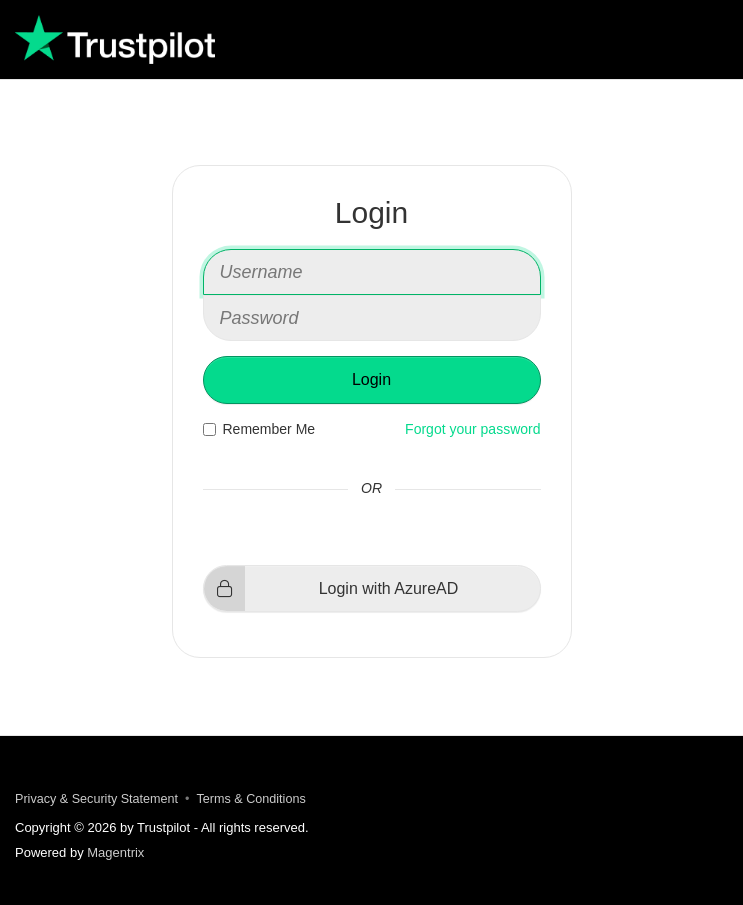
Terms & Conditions (251, 799)
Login (371, 379)
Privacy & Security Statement (96, 799)
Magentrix (115, 852)
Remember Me (259, 429)
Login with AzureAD (331, 588)
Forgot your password (472, 429)
